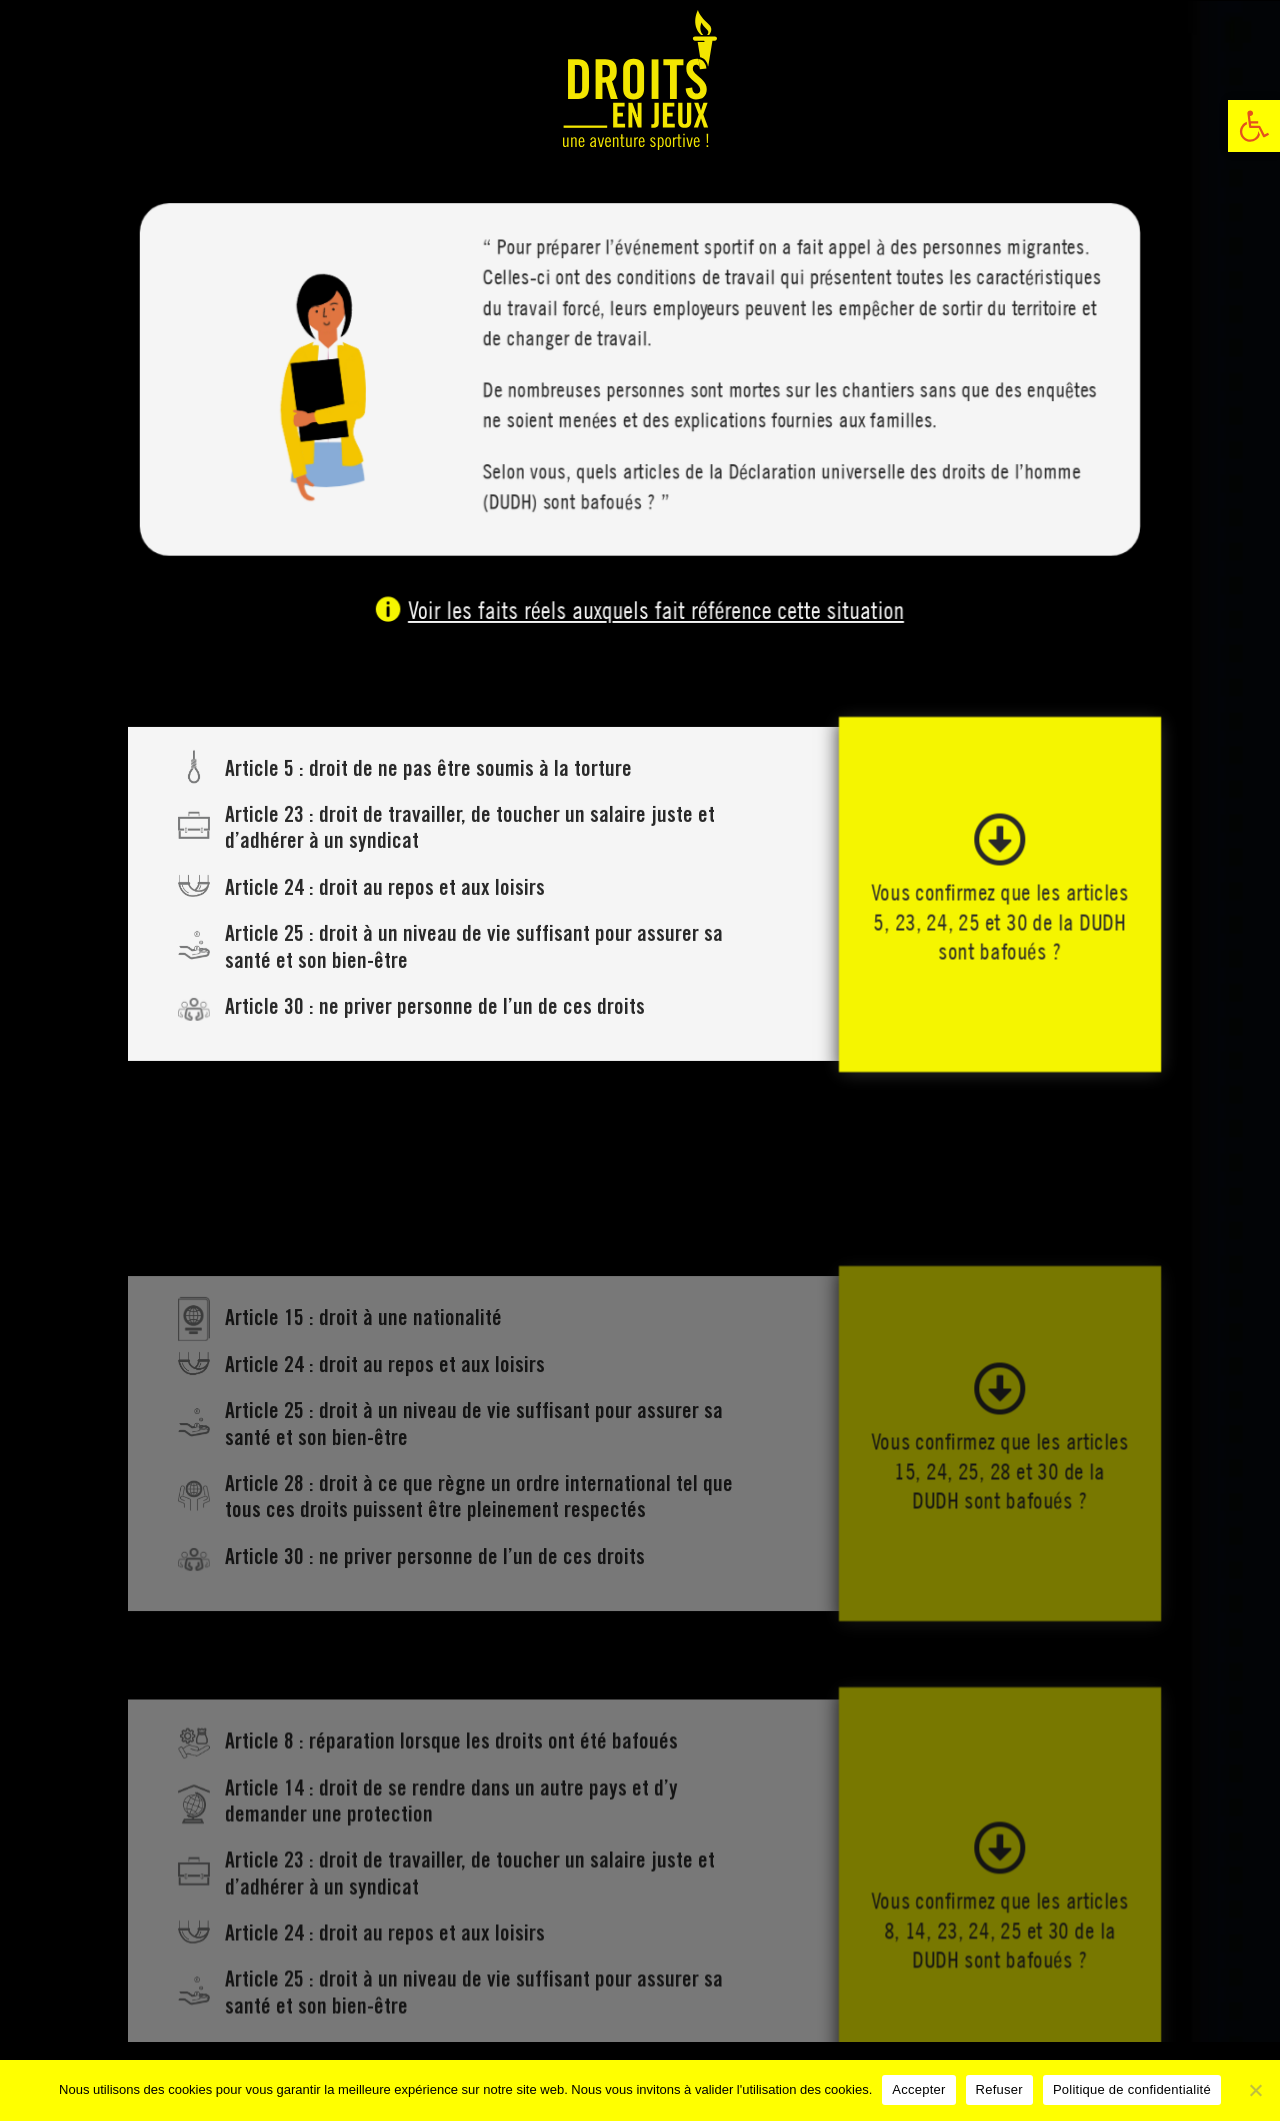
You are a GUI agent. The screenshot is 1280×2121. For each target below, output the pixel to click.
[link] (1254, 126)
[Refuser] (1255, 2090)
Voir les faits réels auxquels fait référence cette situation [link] (654, 610)
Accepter (918, 2089)
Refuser (999, 2089)
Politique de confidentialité (1132, 2089)
